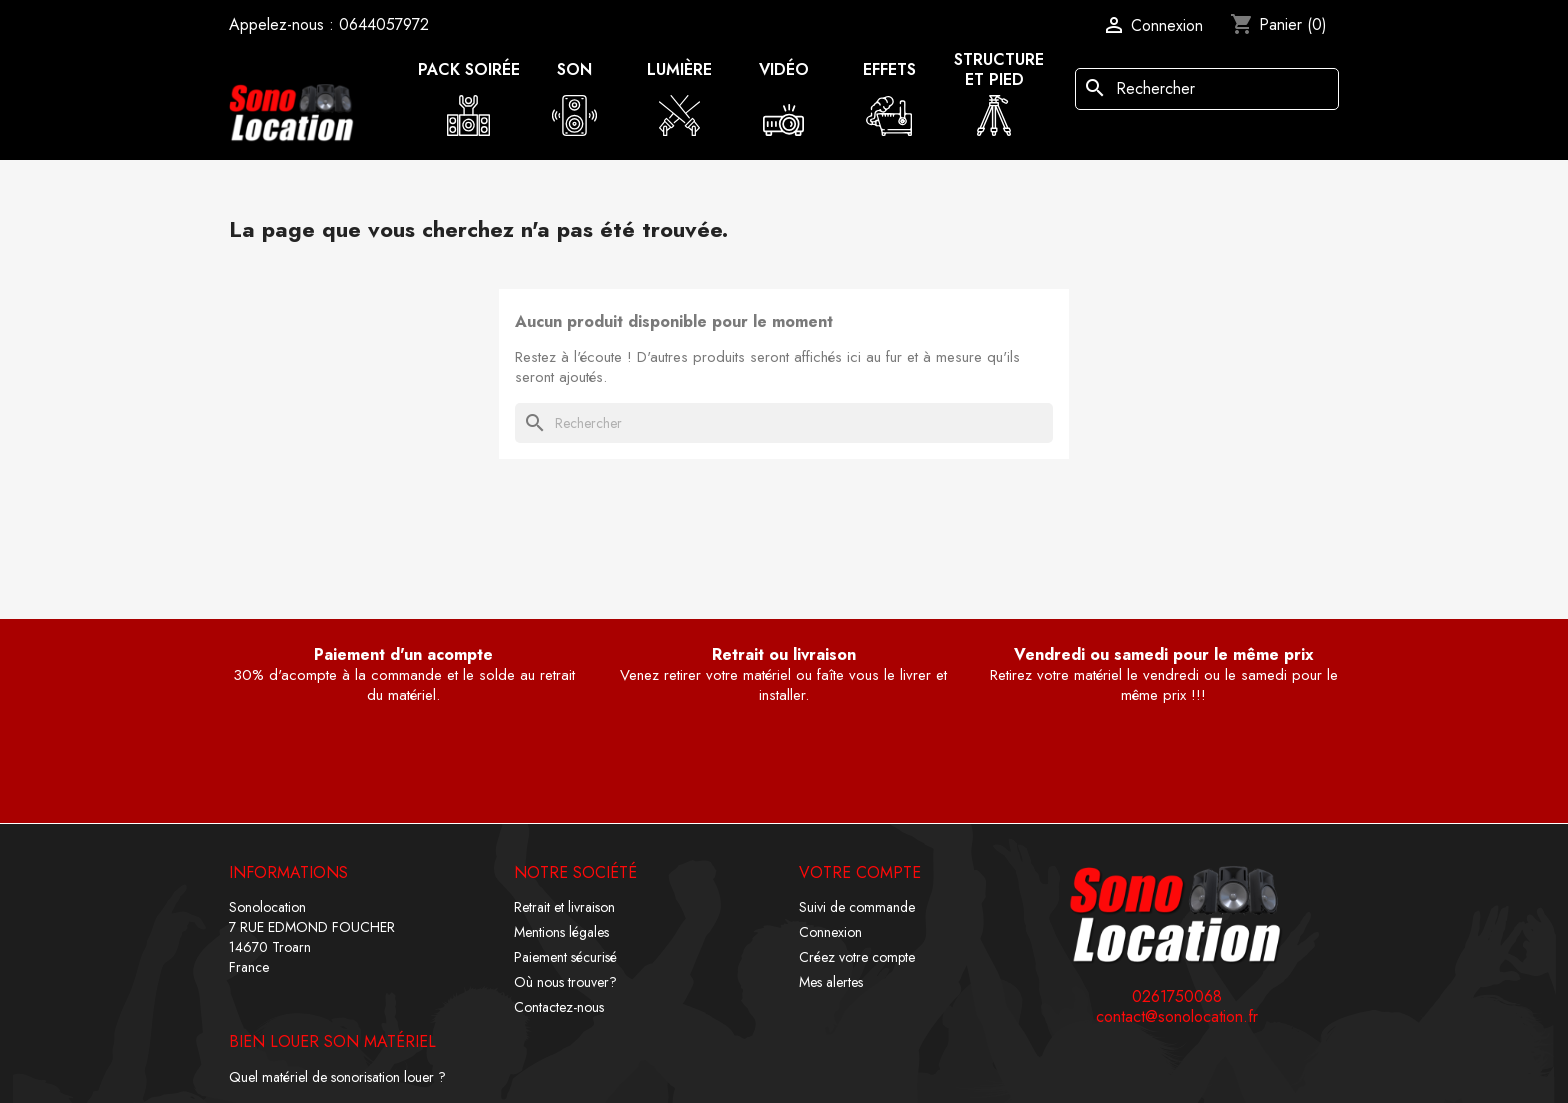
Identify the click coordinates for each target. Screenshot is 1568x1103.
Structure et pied (999, 69)
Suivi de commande (857, 907)
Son (574, 69)
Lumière (679, 69)
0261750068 (1177, 997)
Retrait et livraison (564, 907)
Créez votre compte (857, 957)
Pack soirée (469, 69)
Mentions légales (561, 932)
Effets (889, 69)
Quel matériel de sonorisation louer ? (337, 1077)
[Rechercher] (1207, 89)
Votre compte (860, 872)
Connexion (830, 932)
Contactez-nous (559, 1007)
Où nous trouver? (565, 982)
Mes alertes (831, 982)
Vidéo (784, 69)
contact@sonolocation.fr (1177, 1017)
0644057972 (384, 24)
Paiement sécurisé (565, 957)
